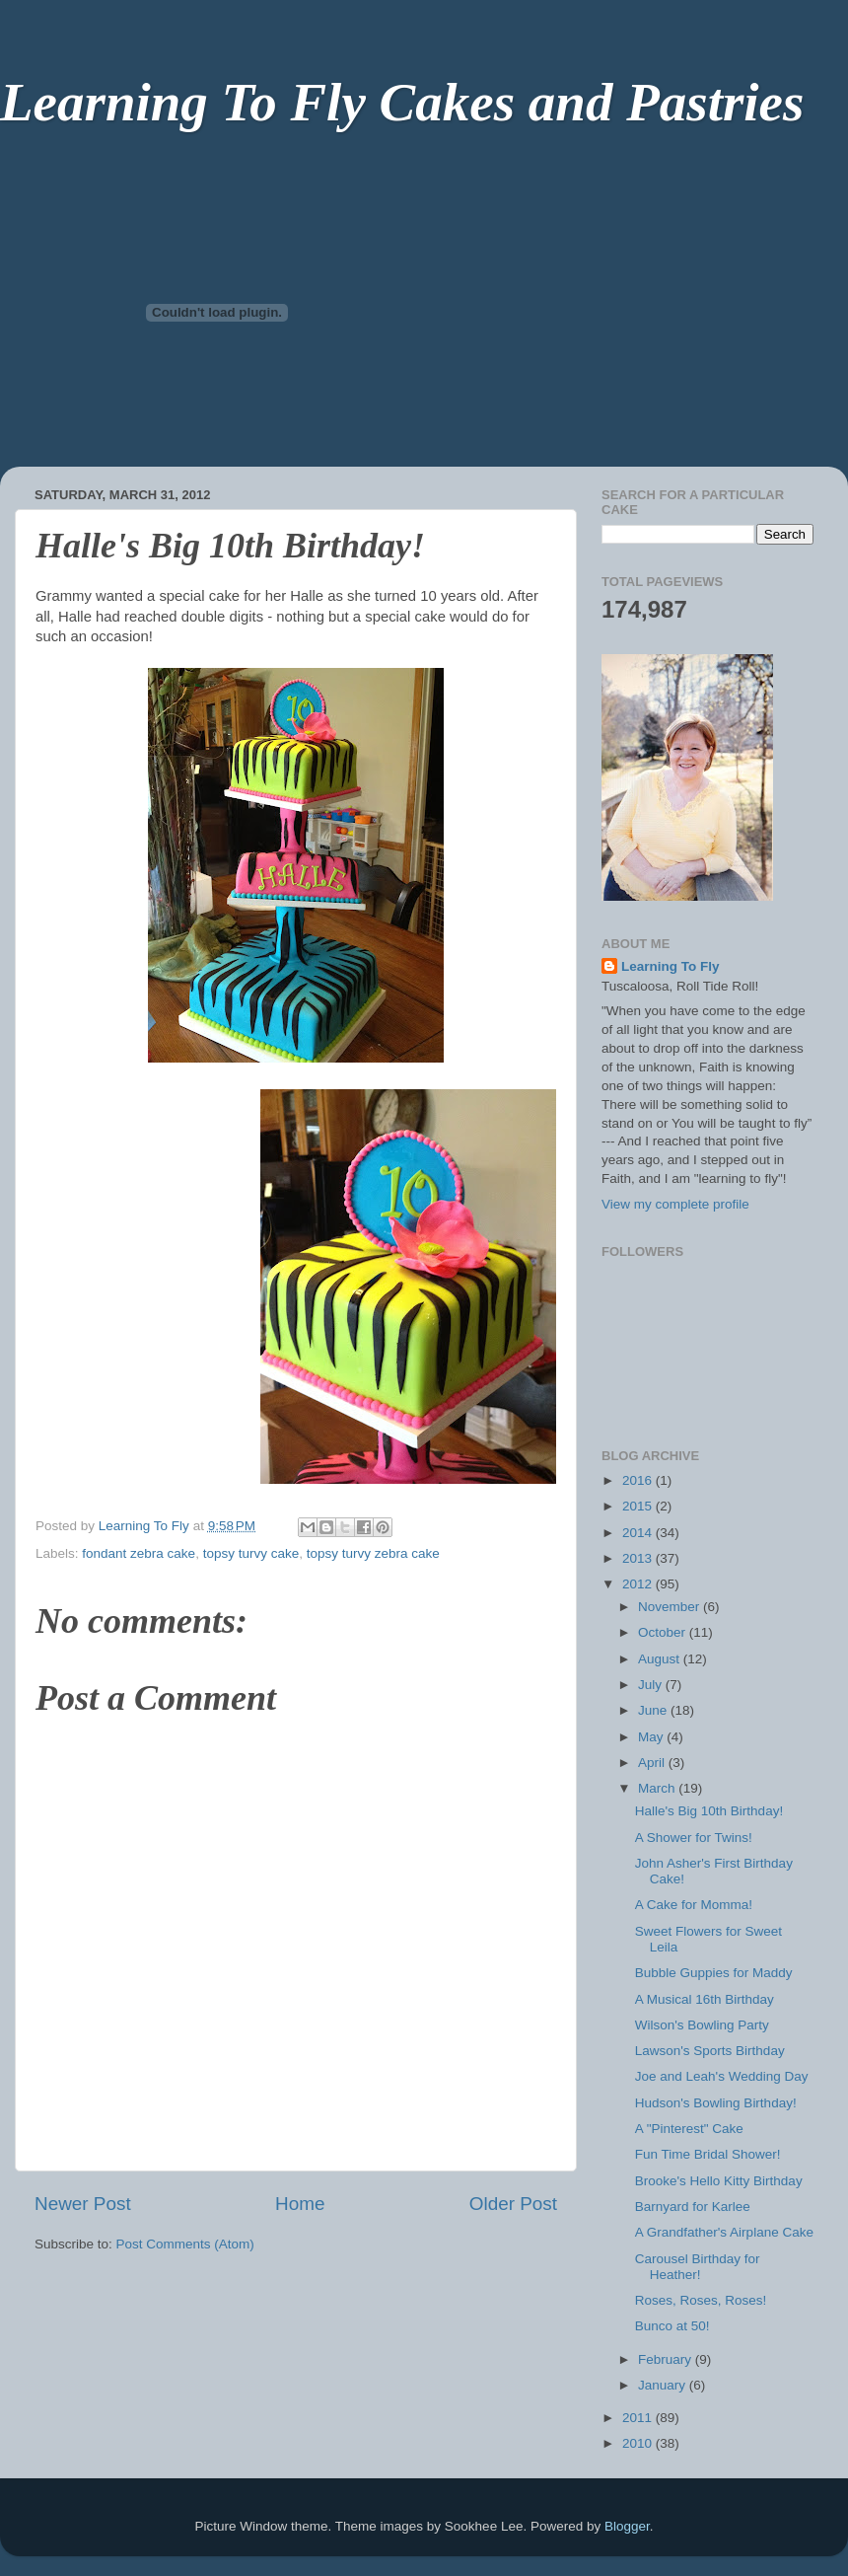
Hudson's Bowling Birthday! (716, 2103)
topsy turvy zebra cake (373, 1553)
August (660, 1659)
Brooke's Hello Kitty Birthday (719, 2180)
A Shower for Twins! (693, 1837)
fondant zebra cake (138, 1553)
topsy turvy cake (251, 1553)
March (658, 1788)
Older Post (513, 2203)
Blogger (627, 2526)
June (654, 1710)
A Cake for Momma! (693, 1904)
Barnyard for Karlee (692, 2206)
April (653, 1762)
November (670, 1606)
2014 (639, 1532)
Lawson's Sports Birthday (710, 2050)
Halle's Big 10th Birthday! (709, 1810)
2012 (639, 1584)
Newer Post (83, 2203)
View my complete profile (675, 1204)
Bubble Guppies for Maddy (714, 1972)
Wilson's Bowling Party (702, 2025)
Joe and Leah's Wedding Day (722, 2076)
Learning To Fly (670, 966)
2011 (639, 2417)
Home (299, 2203)
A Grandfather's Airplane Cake (724, 2232)
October (663, 1632)
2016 (639, 1480)
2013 (639, 1558)
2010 (639, 2443)
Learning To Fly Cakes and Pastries (402, 102)
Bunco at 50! (672, 2325)
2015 (639, 1506)
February (666, 2359)
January (663, 2385)
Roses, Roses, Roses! (701, 2300)
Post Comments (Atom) (185, 2244)
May (652, 1737)
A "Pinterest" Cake (689, 2128)
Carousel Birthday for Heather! (697, 2266)
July (652, 1684)
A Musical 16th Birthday (704, 1999)
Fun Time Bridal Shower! (708, 2154)
